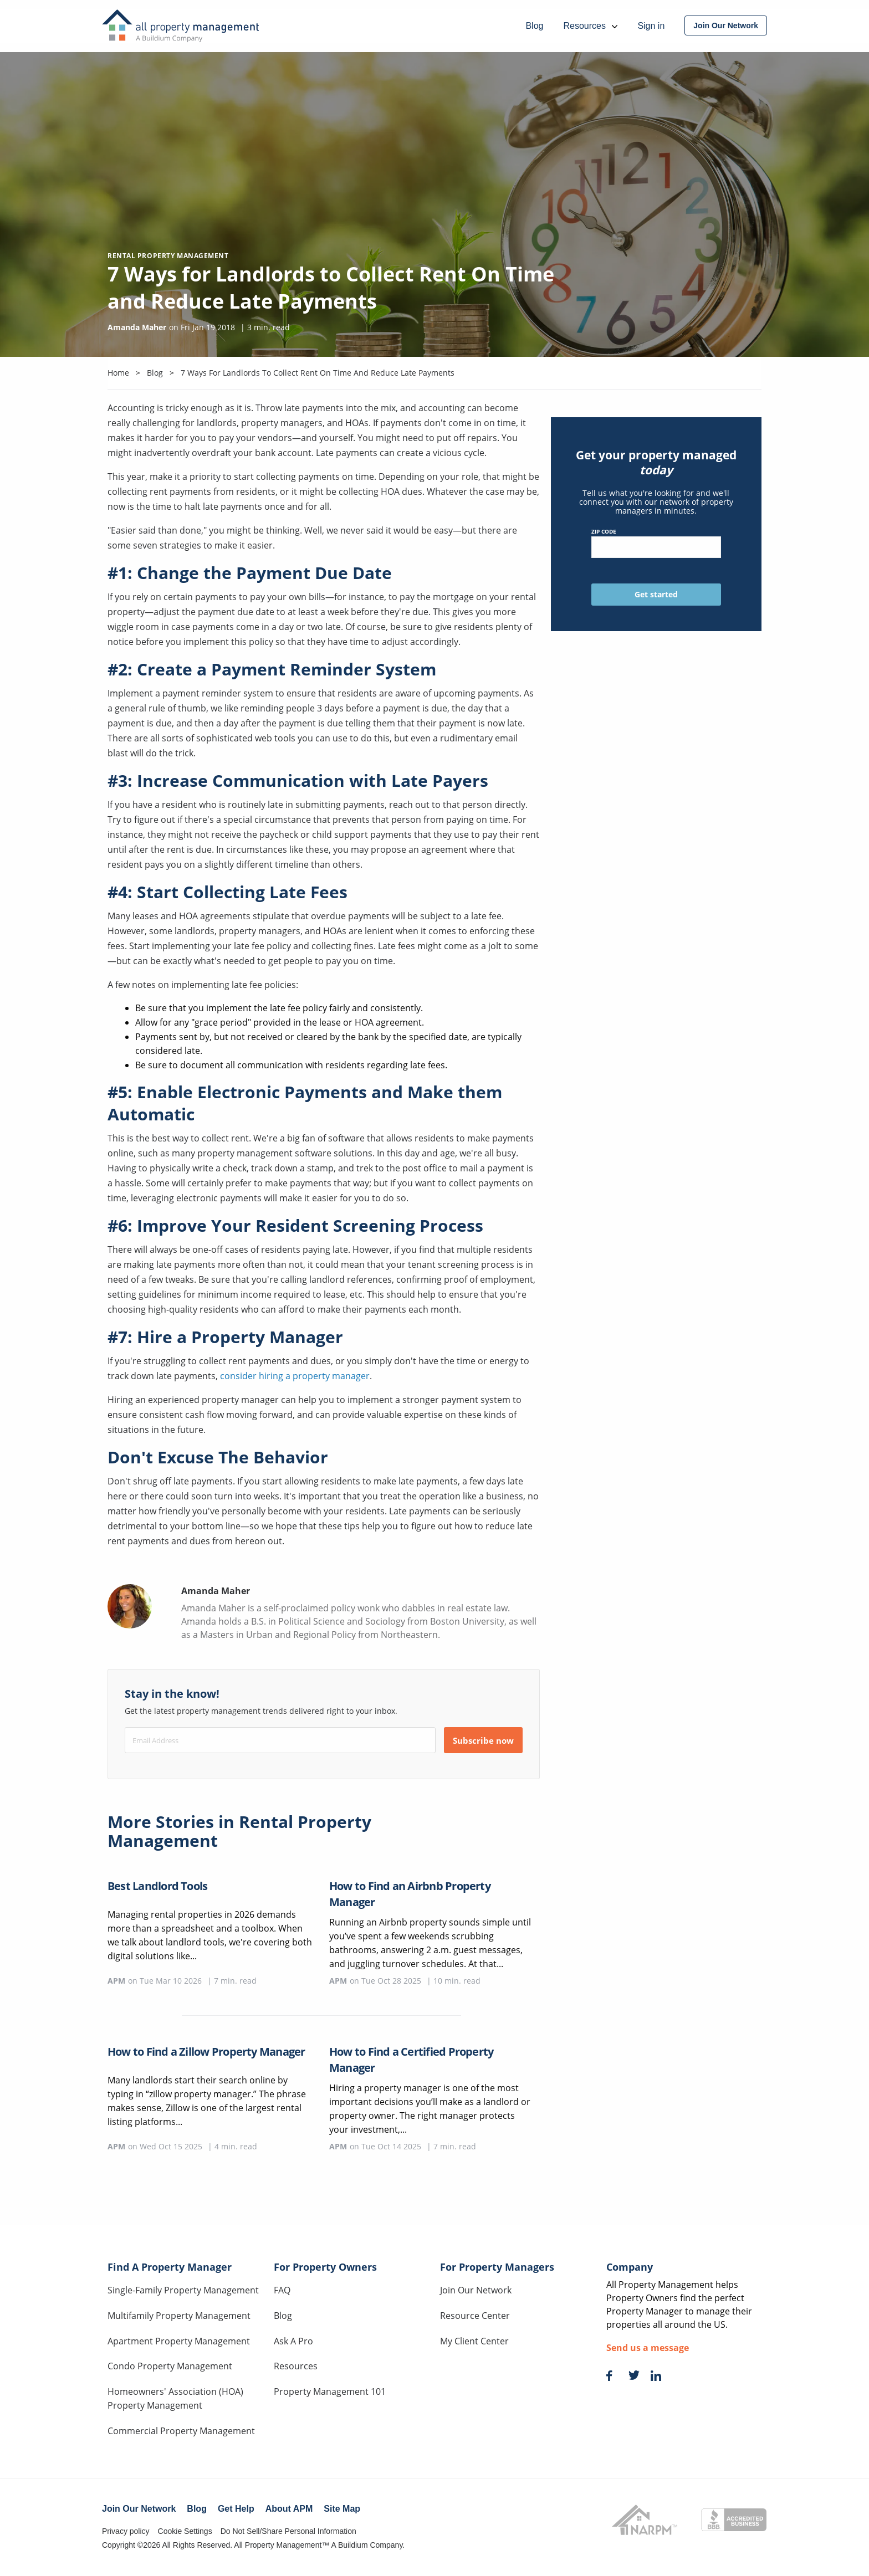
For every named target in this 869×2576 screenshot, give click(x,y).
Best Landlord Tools (157, 1885)
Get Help (236, 2508)
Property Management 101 (330, 2391)
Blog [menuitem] (534, 25)
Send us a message (647, 2348)
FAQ (282, 2290)
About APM (289, 2508)
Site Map (342, 2508)
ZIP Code (655, 543)
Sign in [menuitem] (650, 25)
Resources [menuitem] (590, 25)
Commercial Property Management (181, 2431)
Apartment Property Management (179, 2341)
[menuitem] (725, 25)
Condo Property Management (170, 2366)
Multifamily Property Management (179, 2315)
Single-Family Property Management (183, 2290)
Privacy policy (126, 2531)
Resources (296, 2366)
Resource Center (475, 2315)
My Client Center (474, 2341)
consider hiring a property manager (295, 1376)
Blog (283, 2315)
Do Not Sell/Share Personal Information (288, 2531)
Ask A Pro (293, 2341)
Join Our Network (476, 2290)
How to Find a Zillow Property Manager (206, 2051)
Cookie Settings (185, 2531)
